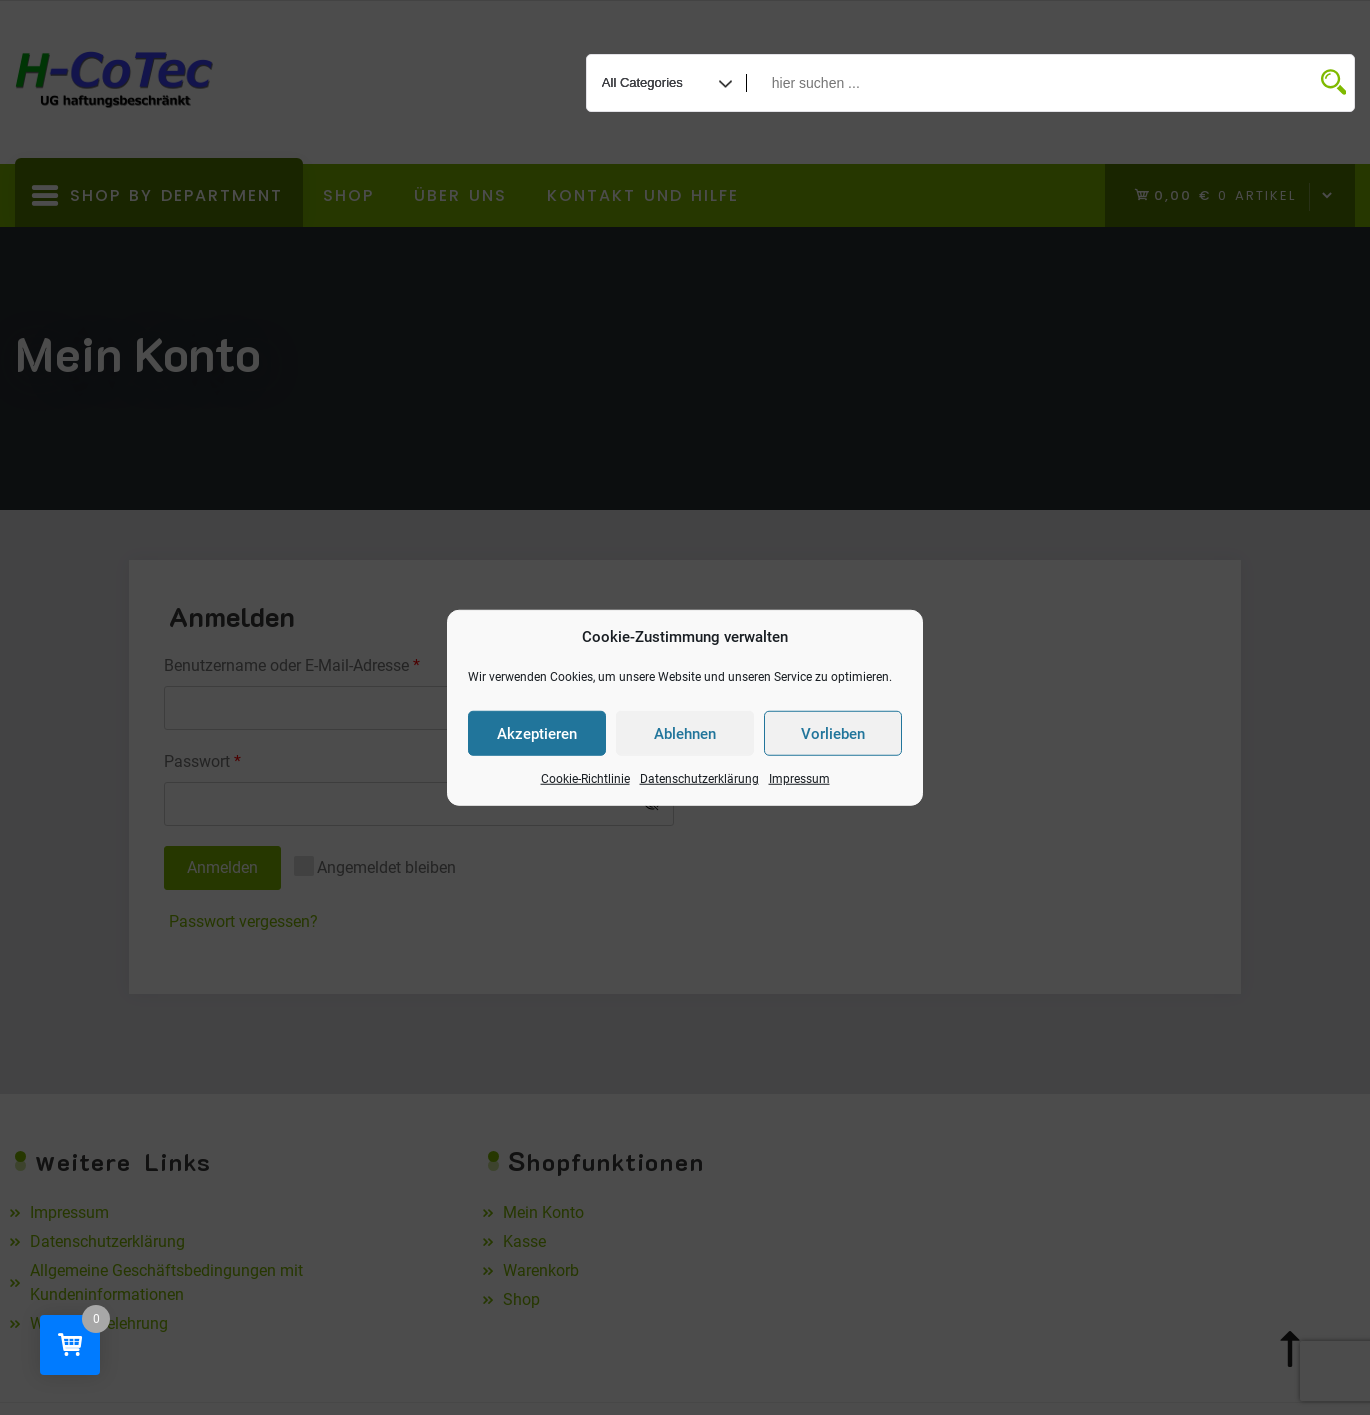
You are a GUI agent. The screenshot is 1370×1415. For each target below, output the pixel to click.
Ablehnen (685, 733)
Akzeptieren (537, 733)
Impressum (799, 779)
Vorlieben (833, 733)
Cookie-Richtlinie (585, 779)
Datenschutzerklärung (699, 779)
